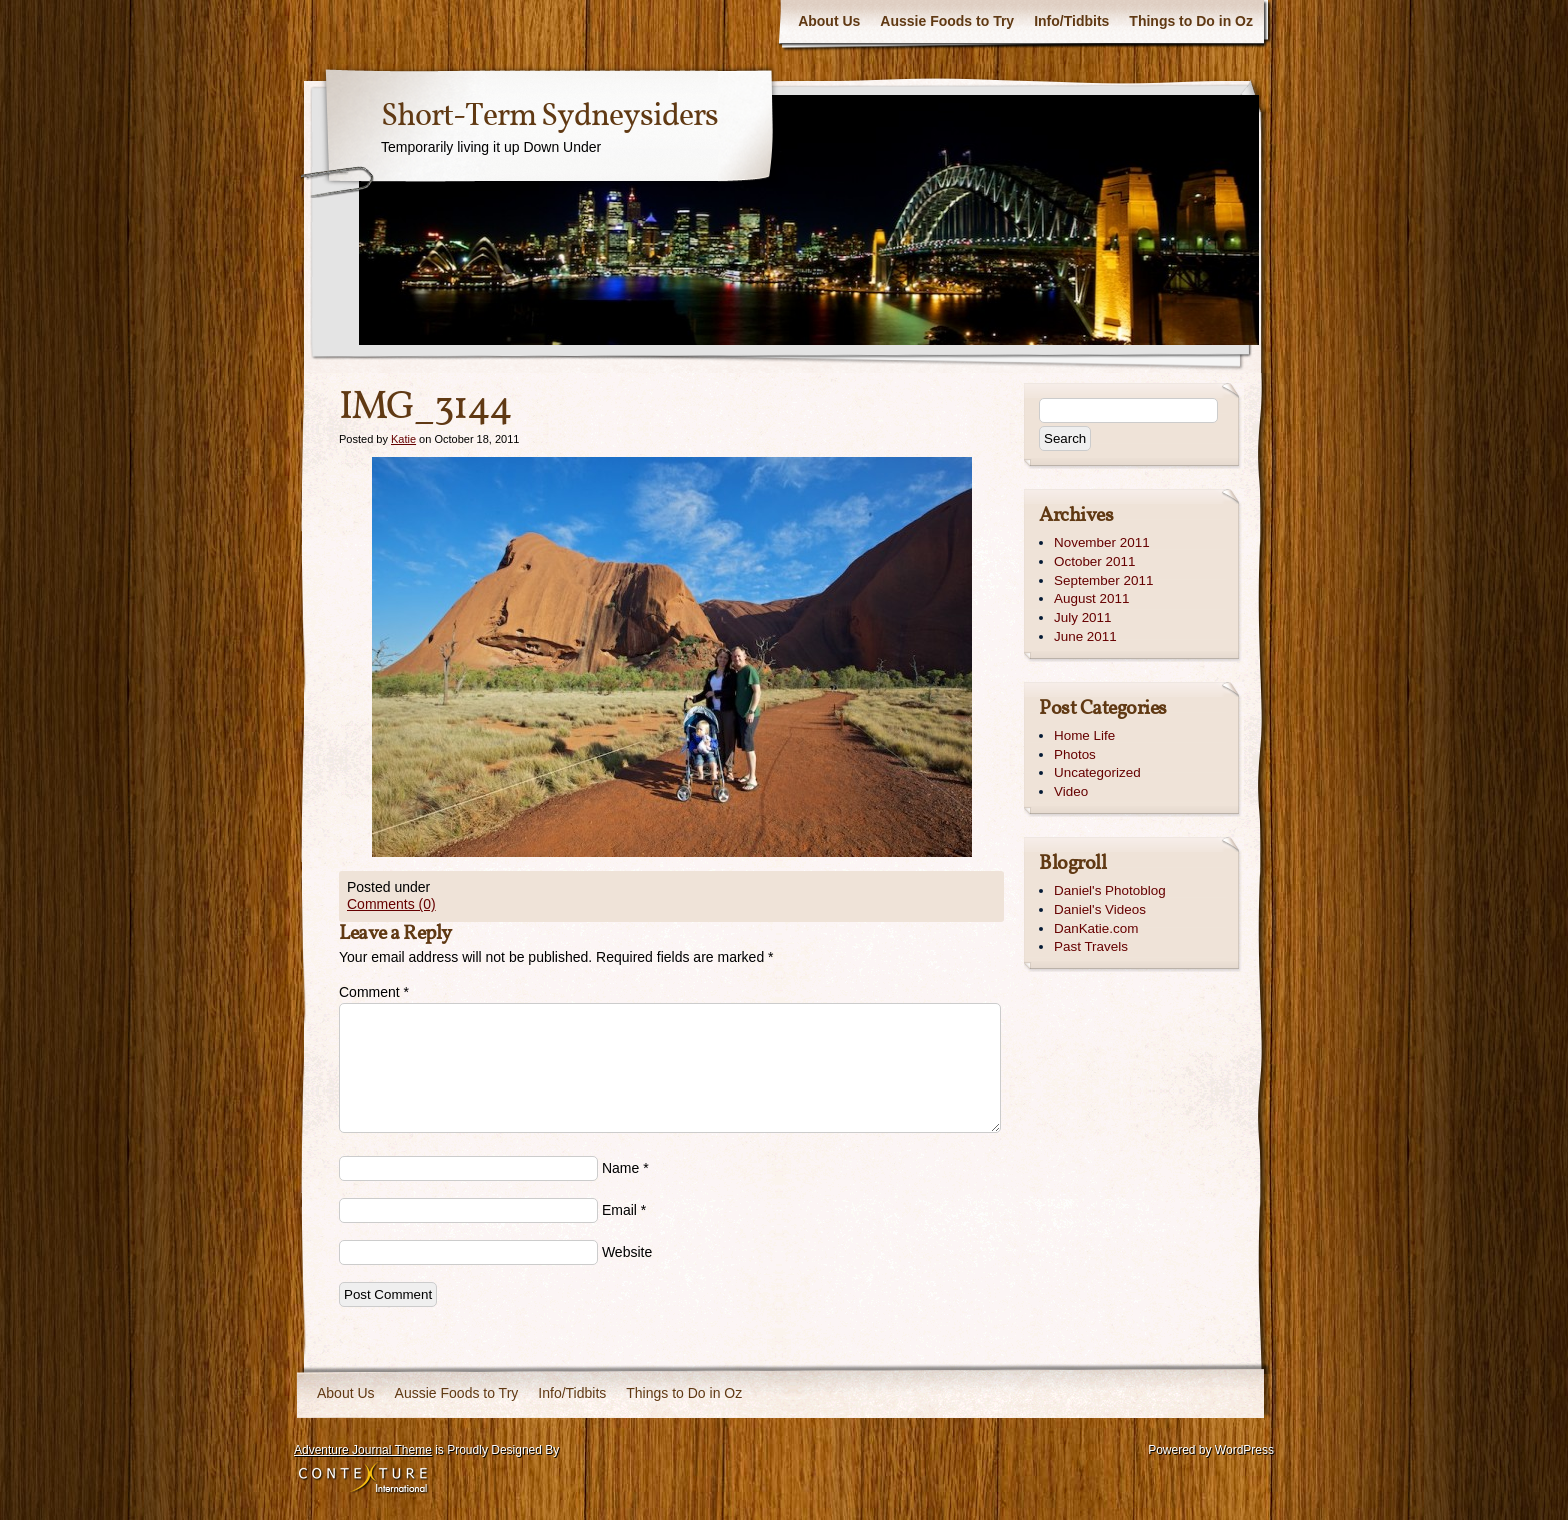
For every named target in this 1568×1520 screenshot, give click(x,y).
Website (627, 1252)
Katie (403, 439)
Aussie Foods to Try (947, 21)
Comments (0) (391, 904)
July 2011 (1083, 617)
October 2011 (1094, 561)
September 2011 (1103, 580)
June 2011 (1085, 636)
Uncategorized (1097, 772)
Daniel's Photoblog (1110, 890)
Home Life (1084, 735)
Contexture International (363, 1479)
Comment (374, 992)
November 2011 (1102, 542)
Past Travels (1091, 946)
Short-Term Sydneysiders (549, 117)
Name (620, 1168)
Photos (1075, 754)
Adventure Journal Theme (363, 1450)
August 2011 (1091, 598)
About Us (829, 21)
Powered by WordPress (1211, 1450)
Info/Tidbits (1071, 21)
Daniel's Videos (1100, 909)
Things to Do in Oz (1191, 21)
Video (1071, 791)
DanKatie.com (1096, 928)
